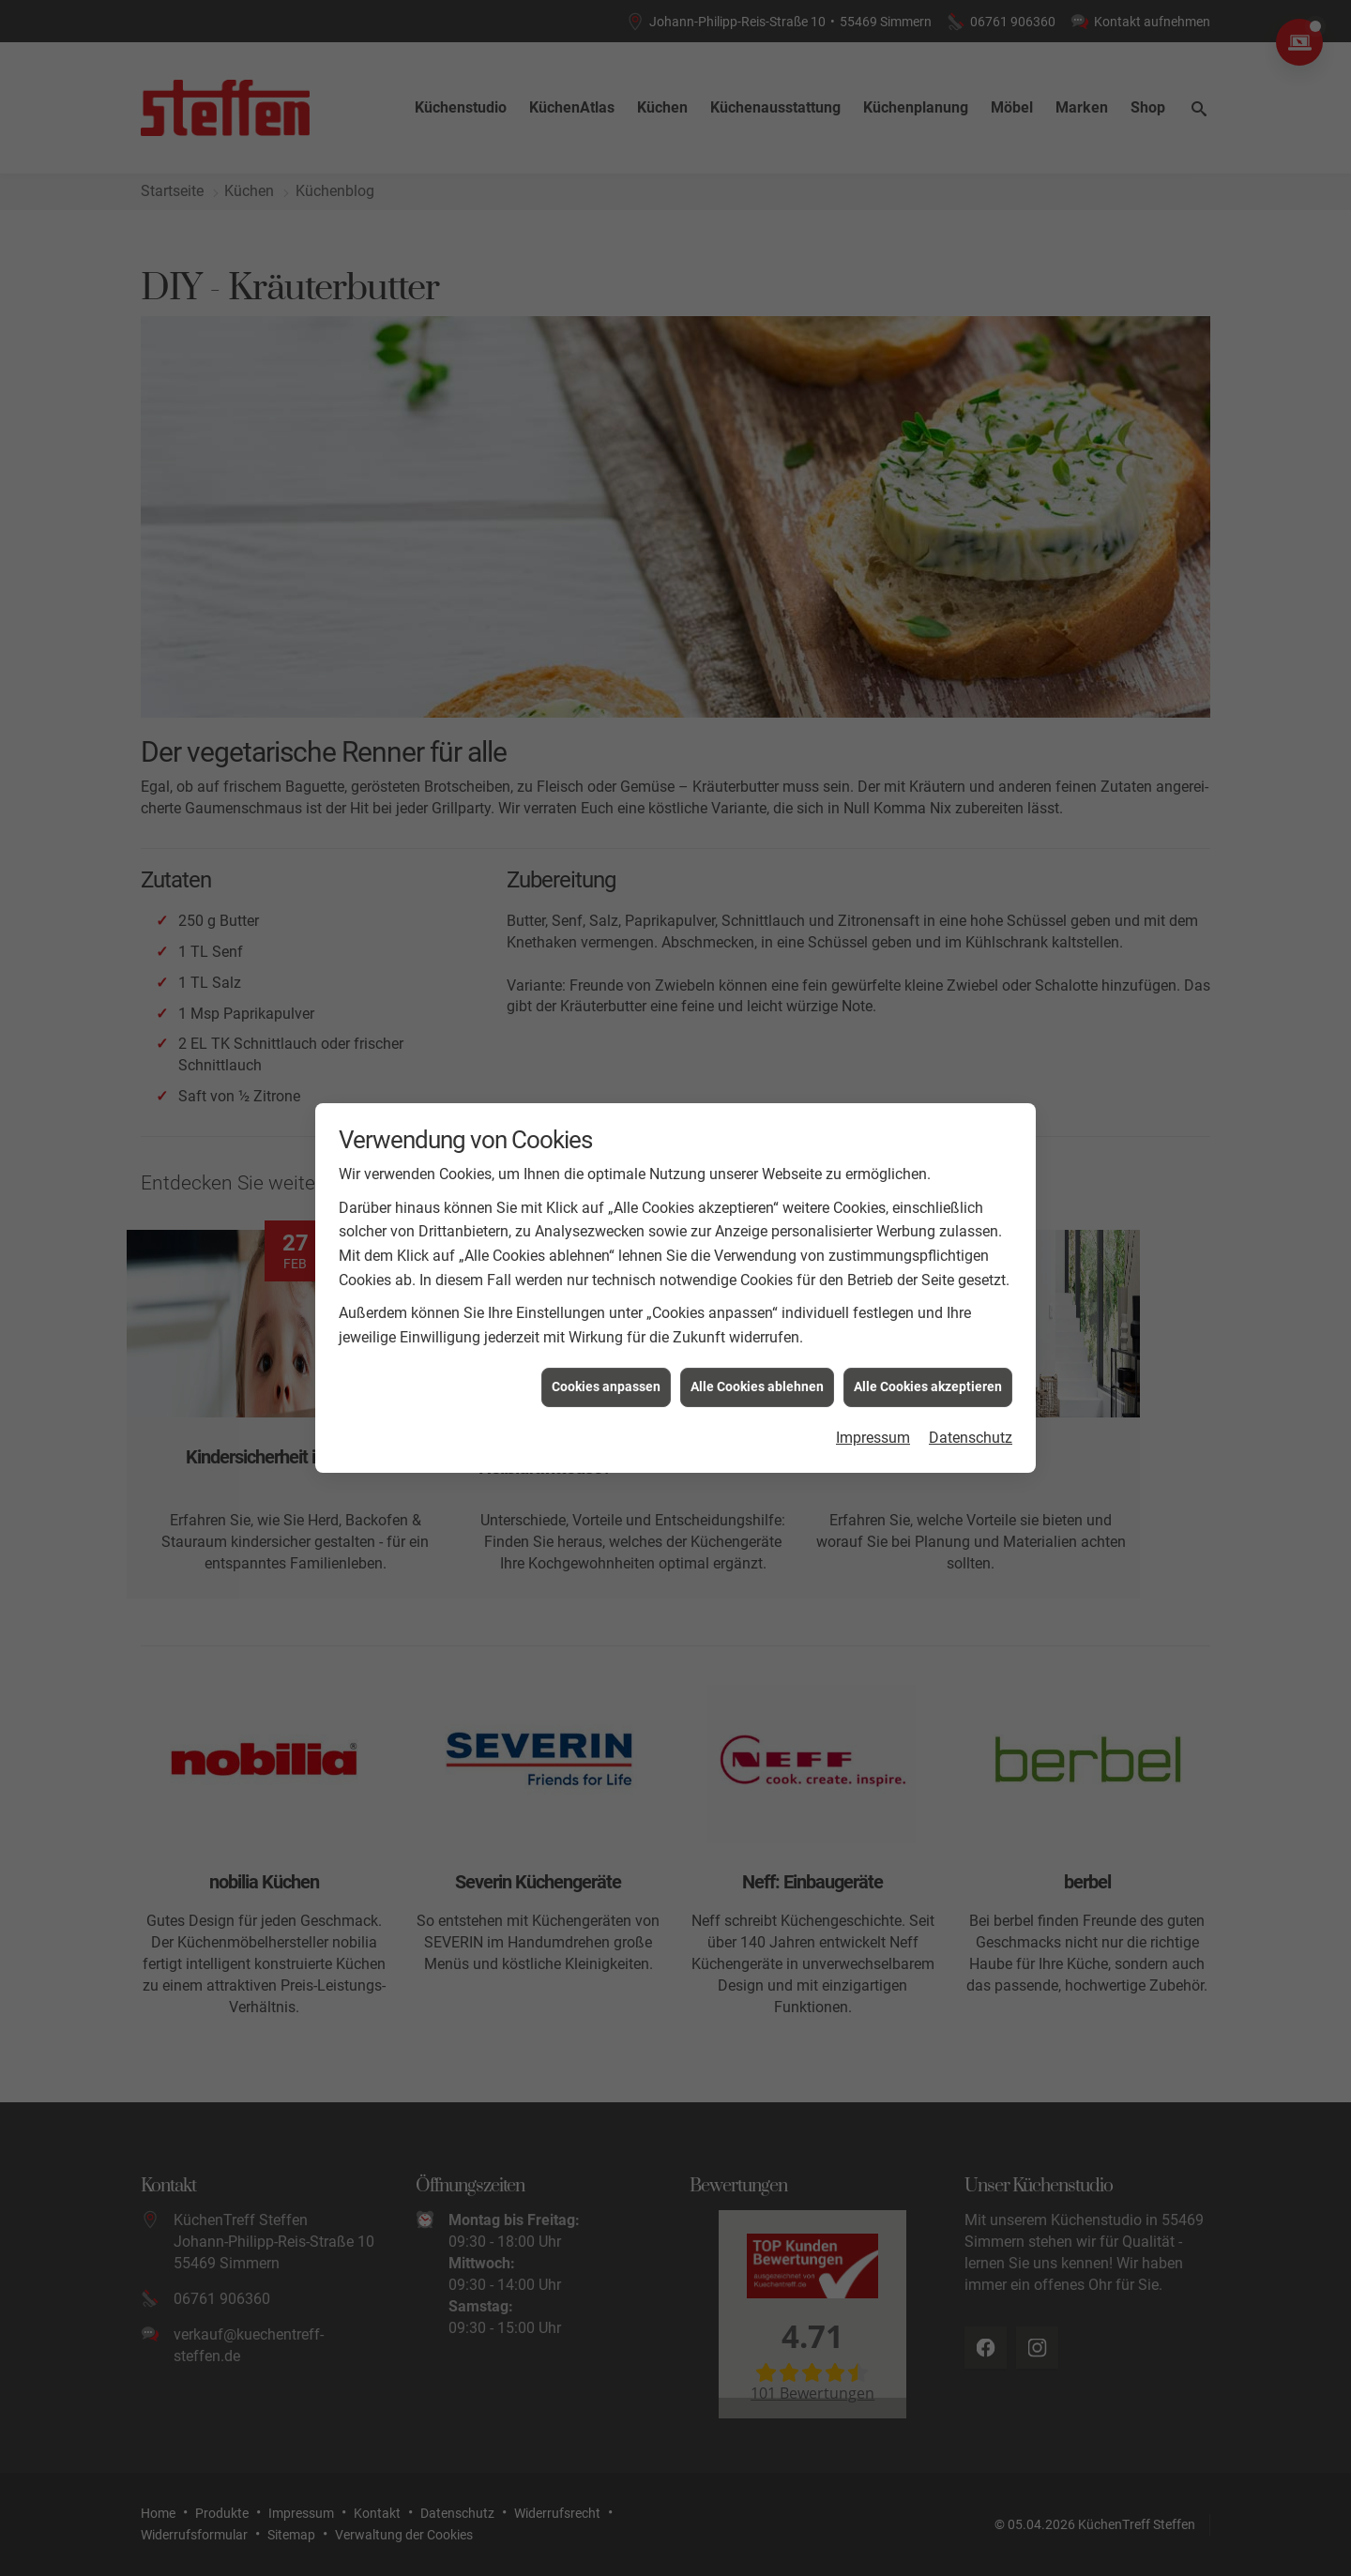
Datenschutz (970, 1420)
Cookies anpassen (606, 1369)
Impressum (873, 1420)
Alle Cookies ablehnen (757, 1369)
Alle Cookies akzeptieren (928, 1369)
